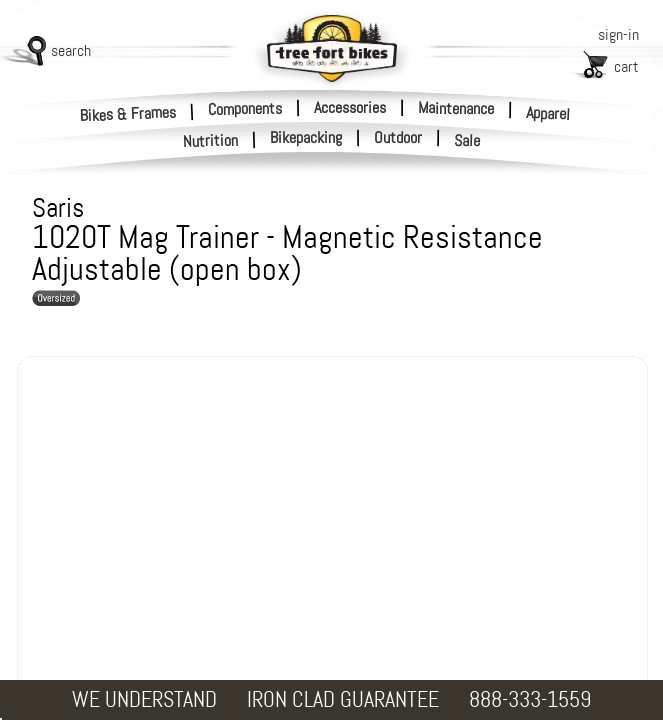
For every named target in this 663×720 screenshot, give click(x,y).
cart (626, 66)
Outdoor (398, 138)
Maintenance (456, 108)
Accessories (350, 107)
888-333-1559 (530, 699)
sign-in (618, 34)
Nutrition (211, 140)
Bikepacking (306, 138)
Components (245, 108)
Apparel (548, 113)
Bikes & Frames (128, 113)
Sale (467, 141)
